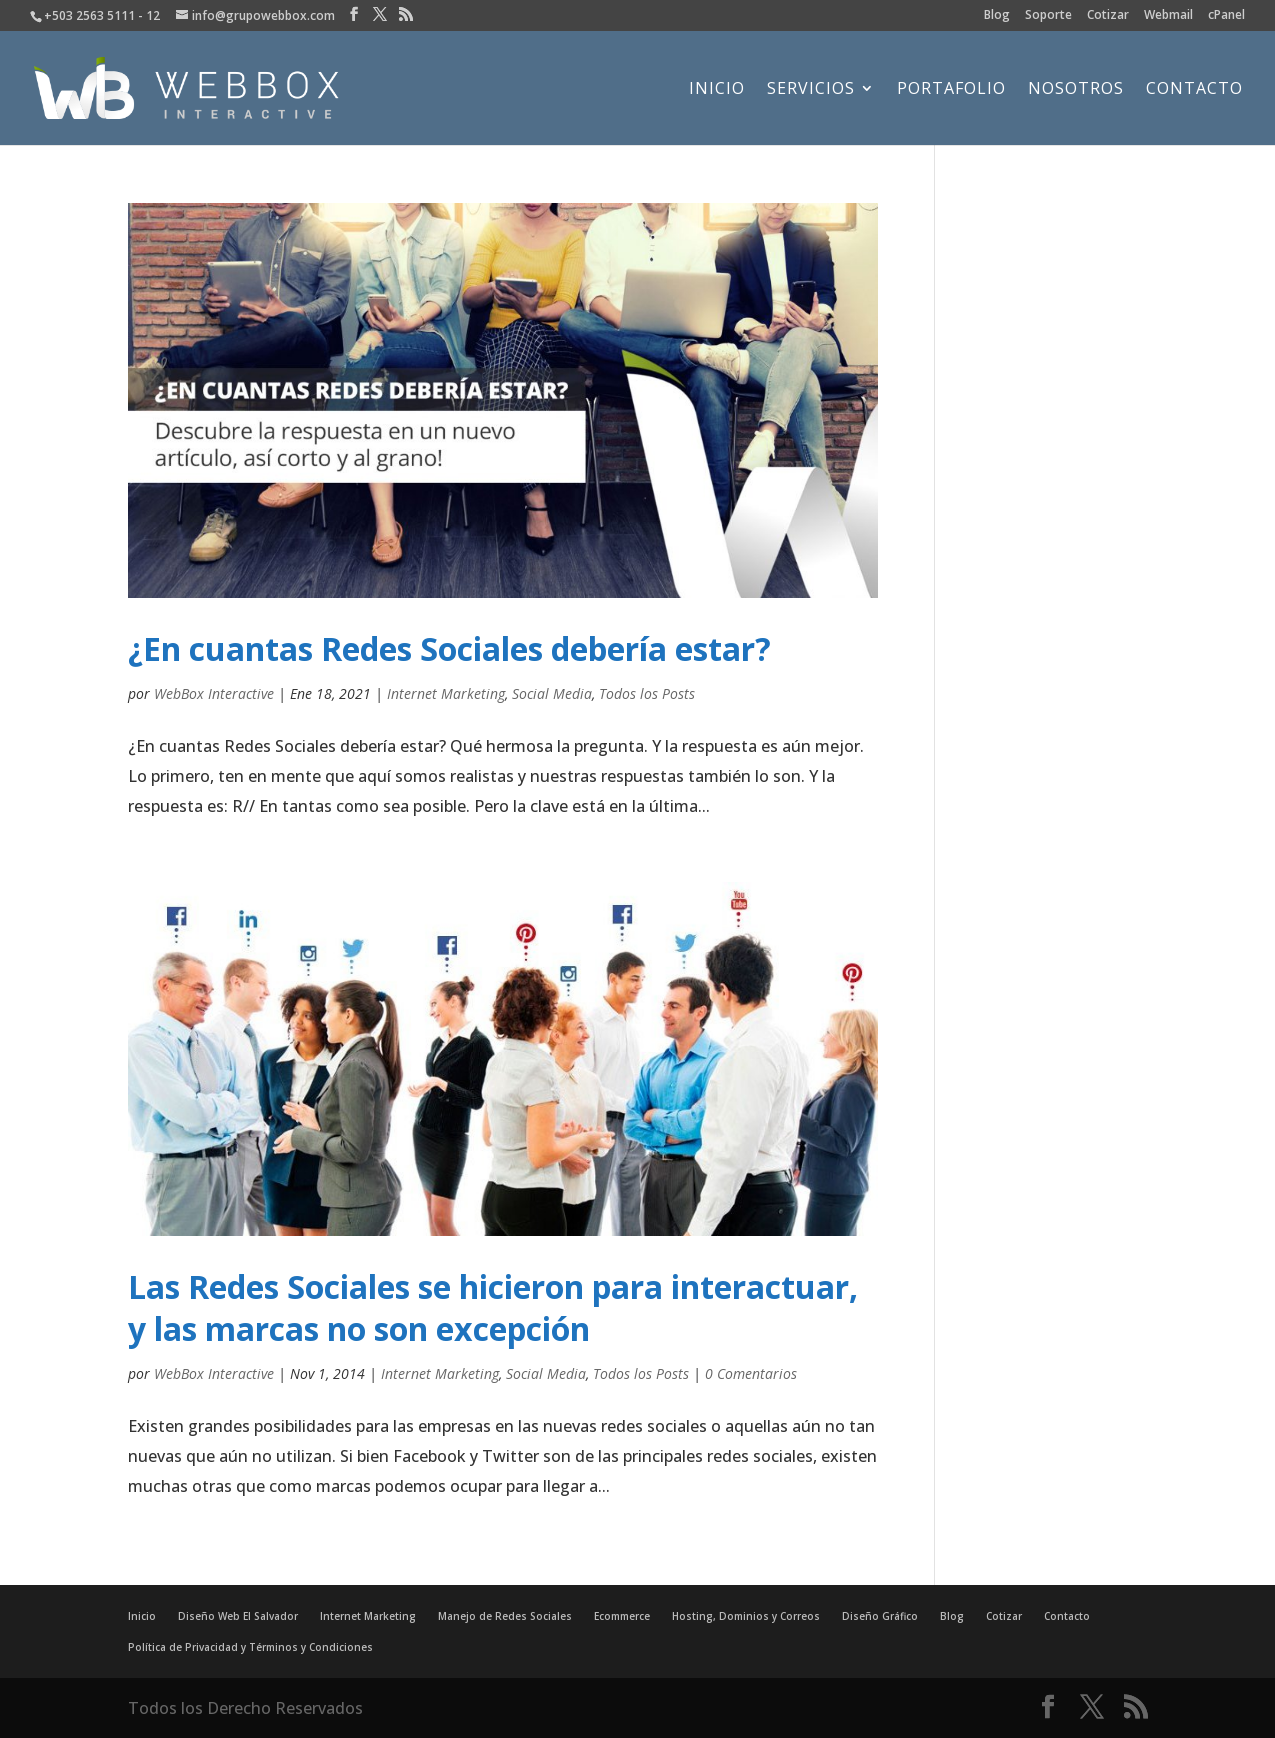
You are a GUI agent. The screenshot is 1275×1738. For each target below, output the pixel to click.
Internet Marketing (446, 693)
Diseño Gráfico (880, 1616)
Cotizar (1108, 16)
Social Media (552, 693)
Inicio (717, 90)
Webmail (1168, 16)
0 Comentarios (751, 1373)
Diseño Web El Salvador (238, 1616)
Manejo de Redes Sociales (505, 1616)
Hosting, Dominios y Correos (746, 1616)
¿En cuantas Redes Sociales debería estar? (449, 648)
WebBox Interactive (214, 693)
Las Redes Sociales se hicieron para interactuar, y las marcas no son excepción (493, 1307)
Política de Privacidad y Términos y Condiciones (250, 1647)
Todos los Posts (647, 693)
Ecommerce (622, 1616)
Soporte (1048, 16)
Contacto (1194, 90)
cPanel (1226, 16)
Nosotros (1076, 90)
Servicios (811, 90)
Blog (997, 16)
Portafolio (951, 90)
